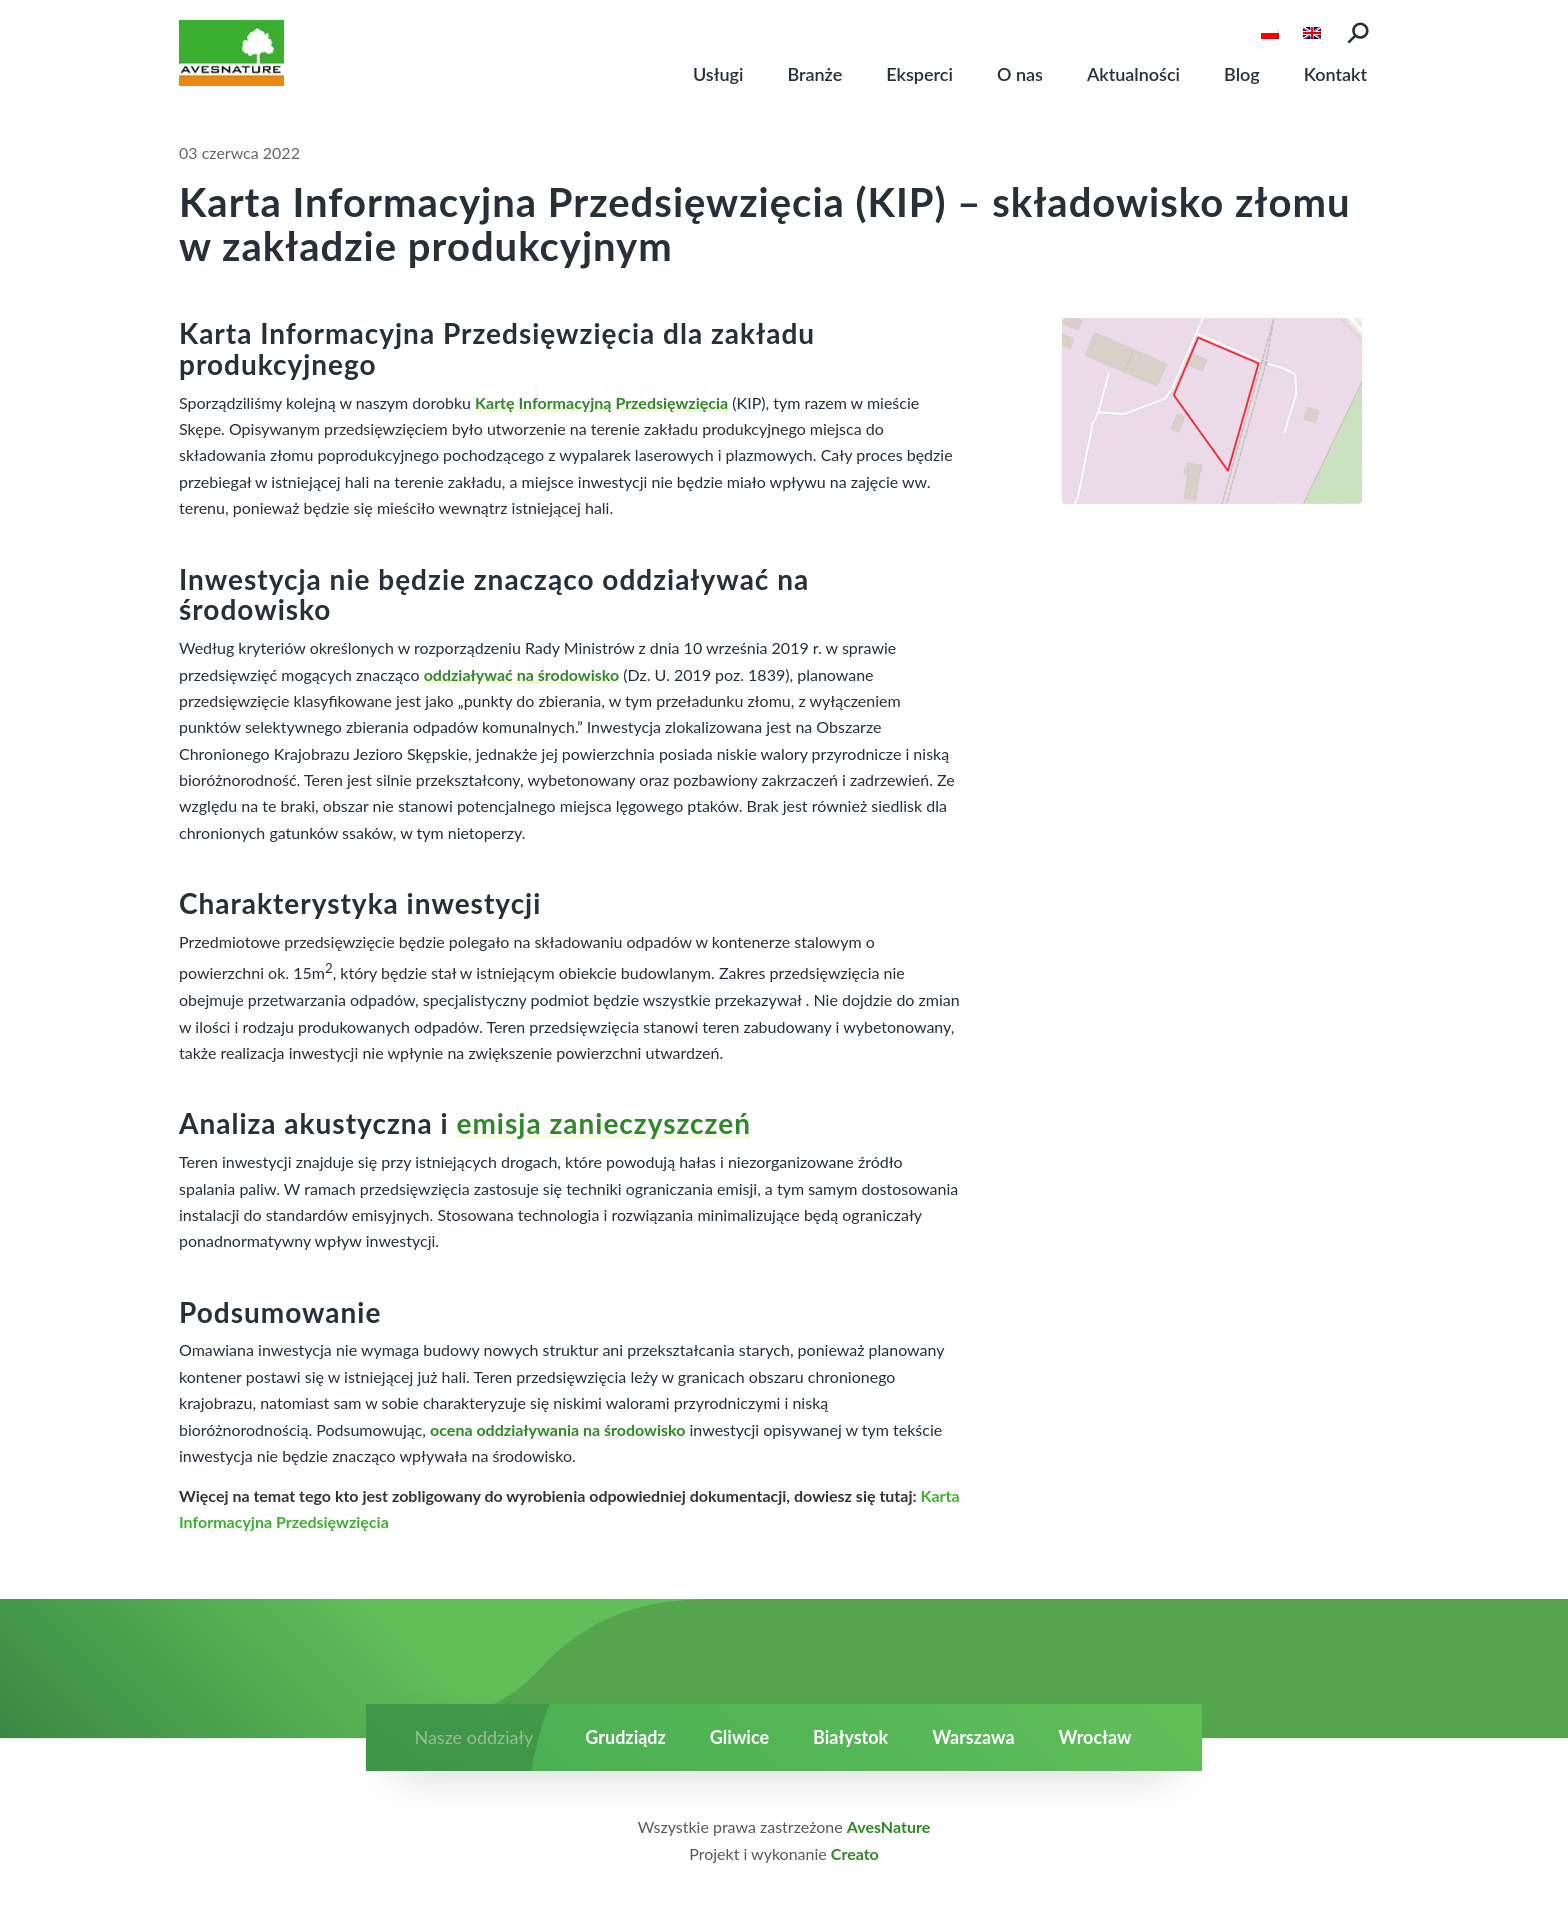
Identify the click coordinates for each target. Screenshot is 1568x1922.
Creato (855, 1853)
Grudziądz (625, 1737)
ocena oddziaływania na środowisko (557, 1429)
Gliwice (739, 1737)
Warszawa (973, 1737)
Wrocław (1095, 1737)
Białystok (850, 1737)
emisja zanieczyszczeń (603, 1123)
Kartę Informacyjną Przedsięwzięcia (601, 402)
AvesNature (888, 1826)
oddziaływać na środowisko (521, 674)
